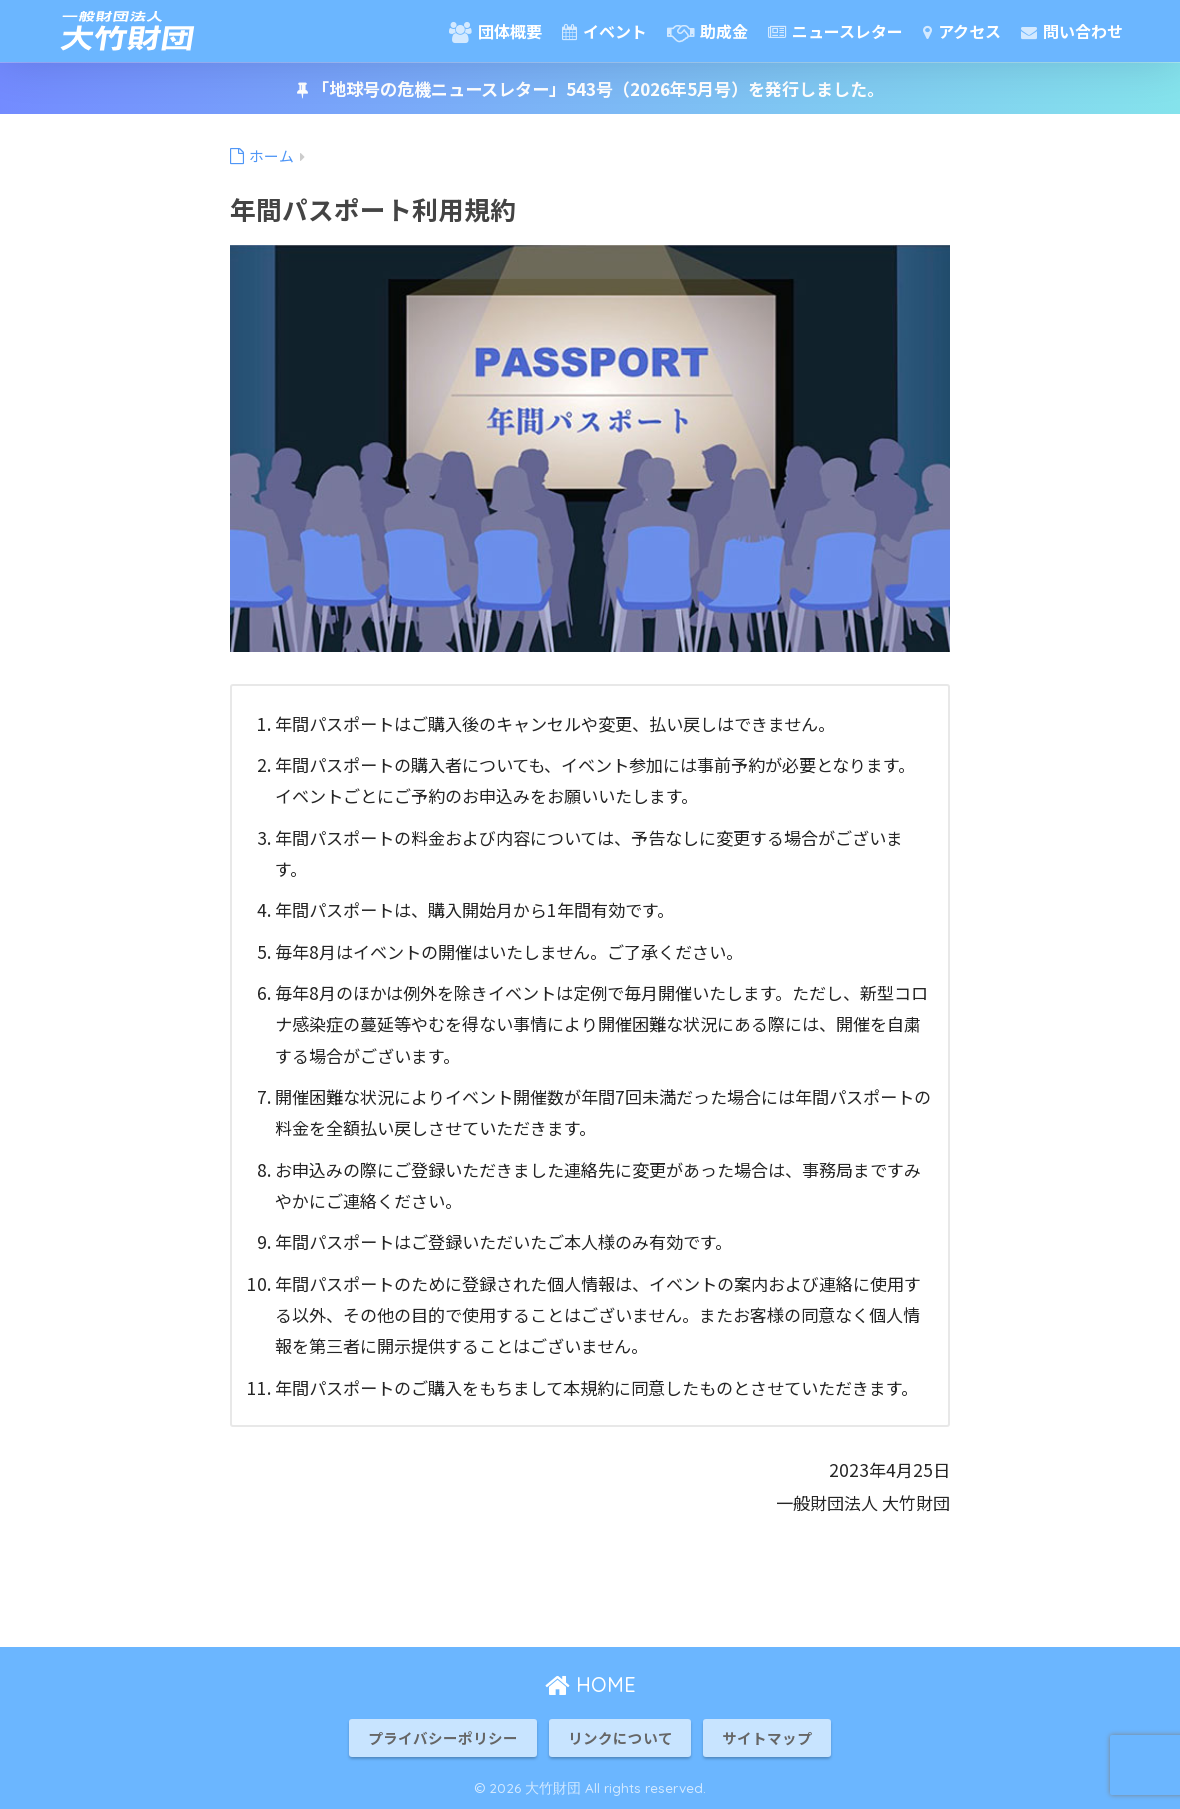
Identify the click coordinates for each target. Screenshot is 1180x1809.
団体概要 (495, 31)
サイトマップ (767, 1737)
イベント (604, 31)
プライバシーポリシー (443, 1737)
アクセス (962, 31)
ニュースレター (835, 31)
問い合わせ (1072, 31)
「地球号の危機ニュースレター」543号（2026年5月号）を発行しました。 (590, 88)
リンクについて (620, 1737)
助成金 (707, 31)
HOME (590, 1684)
